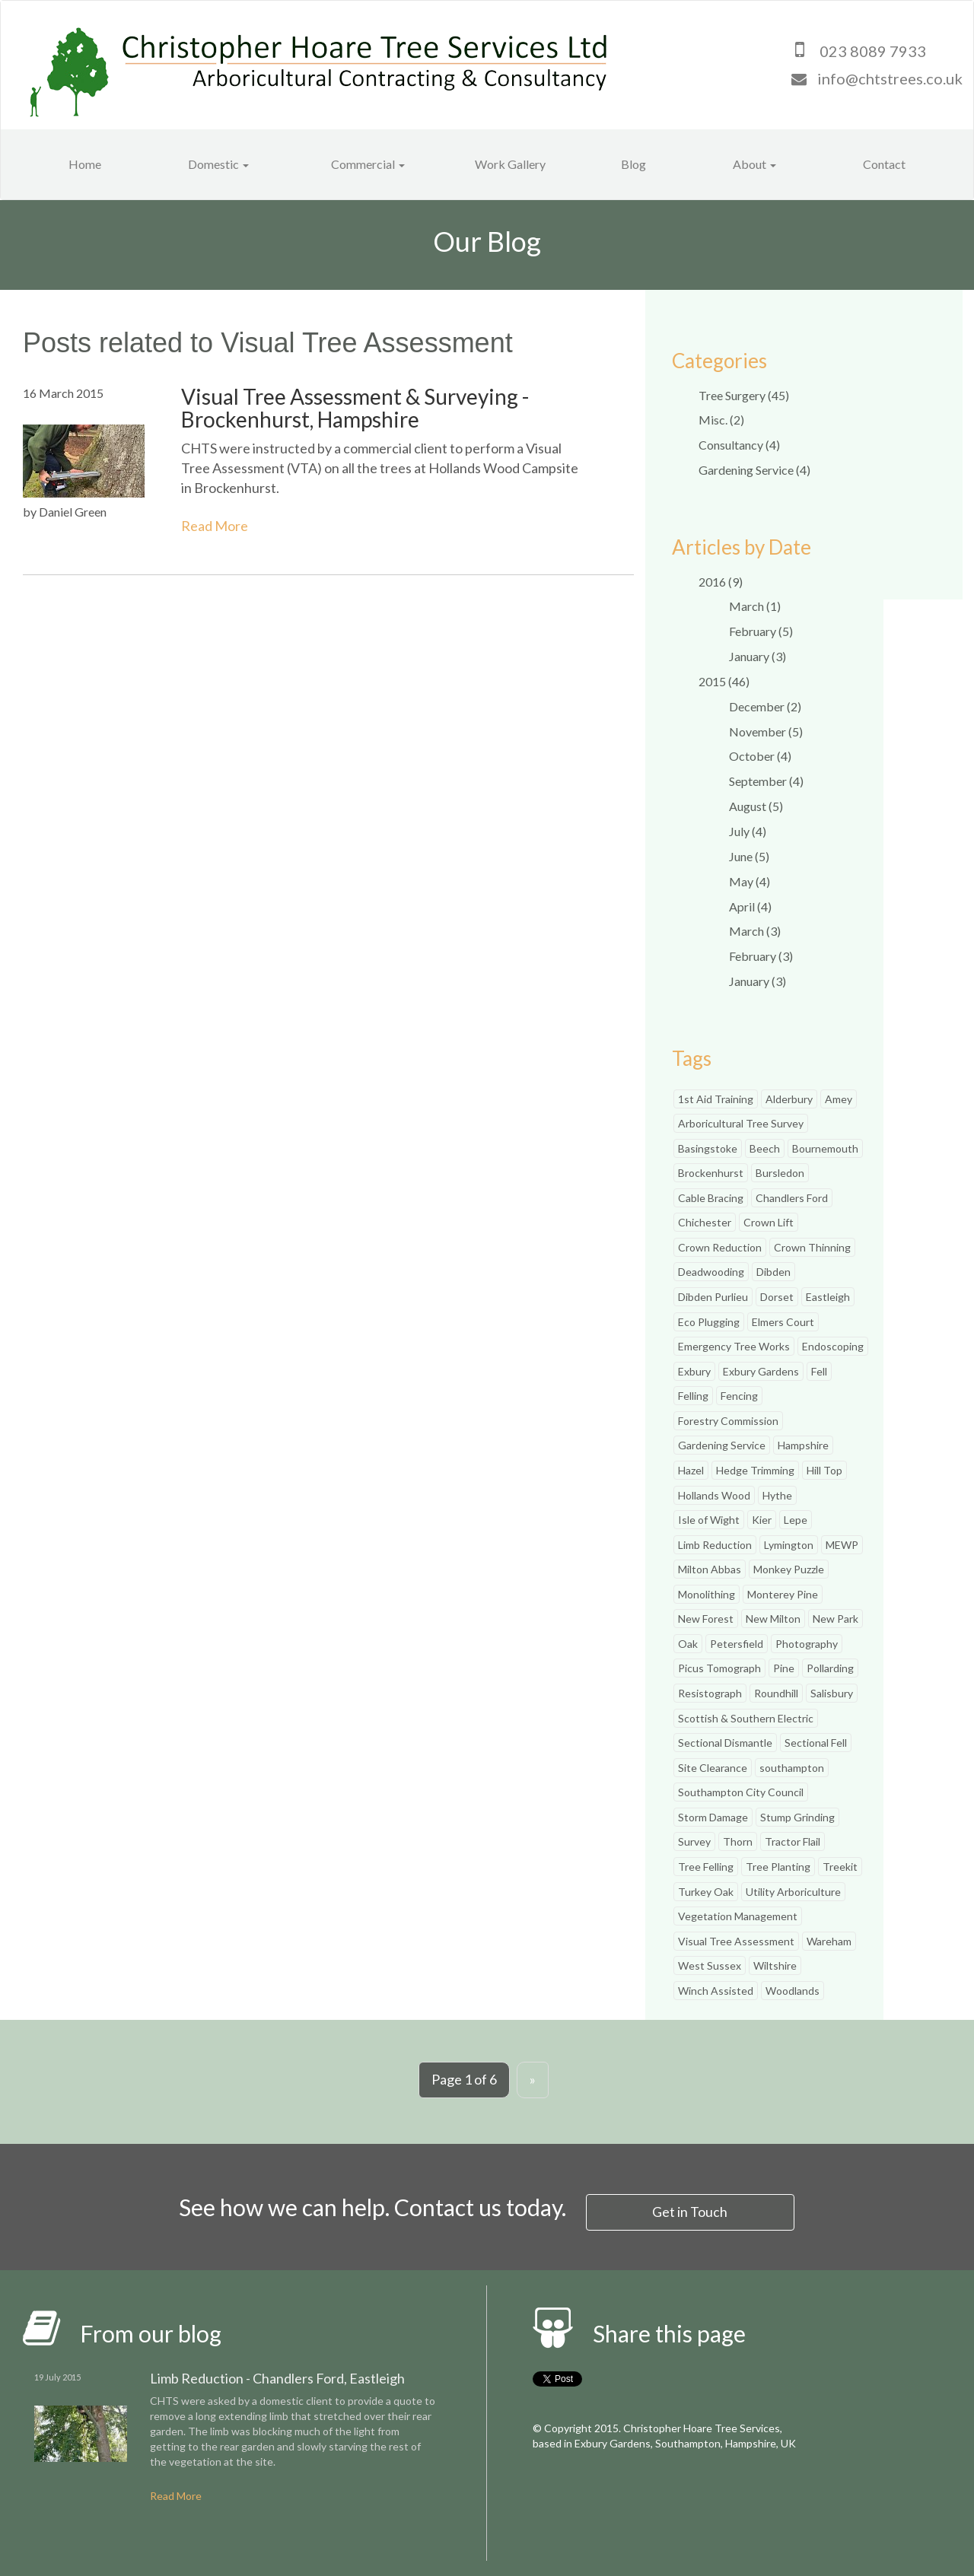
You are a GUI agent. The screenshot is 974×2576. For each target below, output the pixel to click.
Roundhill (776, 1693)
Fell (819, 1371)
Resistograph (710, 1693)
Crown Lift (768, 1222)
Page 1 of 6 (464, 2079)
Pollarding (830, 1668)
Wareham (829, 1941)
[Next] (533, 2080)
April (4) (750, 906)
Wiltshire (775, 1965)
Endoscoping (833, 1346)
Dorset (777, 1296)
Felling (693, 1395)
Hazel (691, 1470)
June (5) (749, 856)
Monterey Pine (782, 1594)
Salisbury (831, 1693)
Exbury (694, 1371)
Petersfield (736, 1643)
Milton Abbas (709, 1569)
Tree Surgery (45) (744, 395)
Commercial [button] (368, 164)
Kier (762, 1519)
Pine (783, 1668)
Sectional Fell (816, 1742)
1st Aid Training (715, 1098)
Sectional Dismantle (725, 1742)
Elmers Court (783, 1321)
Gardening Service (722, 1445)
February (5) (761, 631)
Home (84, 164)
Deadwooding (711, 1271)
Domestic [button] (218, 164)
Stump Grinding (797, 1817)
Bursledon (780, 1172)
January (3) (757, 656)
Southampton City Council (741, 1792)
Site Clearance (712, 1767)
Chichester (704, 1222)
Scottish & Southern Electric (745, 1718)
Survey (694, 1841)
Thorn (738, 1841)
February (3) (761, 956)
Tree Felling (706, 1866)
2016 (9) (721, 581)
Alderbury (789, 1098)
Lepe (795, 1519)
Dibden (773, 1271)
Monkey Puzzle (788, 1569)
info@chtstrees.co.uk (890, 78)
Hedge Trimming (755, 1470)
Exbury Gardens (761, 1371)
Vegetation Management (737, 1916)
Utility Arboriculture (793, 1891)
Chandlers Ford (792, 1197)
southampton (791, 1767)
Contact (884, 164)
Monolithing (706, 1594)
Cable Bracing (710, 1197)
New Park (835, 1618)
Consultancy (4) (739, 444)
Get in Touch (690, 2210)
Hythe (777, 1495)
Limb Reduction (715, 1544)
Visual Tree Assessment (736, 1941)
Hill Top (824, 1470)
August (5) (756, 806)
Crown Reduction (720, 1247)
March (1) (755, 606)
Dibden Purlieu (713, 1296)
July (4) (747, 831)
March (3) (755, 931)
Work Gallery (510, 164)
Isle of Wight (709, 1519)
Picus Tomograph (719, 1668)
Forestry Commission (728, 1420)
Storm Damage (713, 1817)
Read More (214, 525)
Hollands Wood (714, 1495)
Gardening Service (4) (754, 470)
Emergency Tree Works (734, 1346)
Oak (688, 1643)
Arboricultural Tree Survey (741, 1123)
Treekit (840, 1866)
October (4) (760, 756)
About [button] (754, 164)
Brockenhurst (710, 1172)
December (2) (765, 706)
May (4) (749, 881)
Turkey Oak (706, 1891)
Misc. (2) (721, 419)
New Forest (706, 1618)
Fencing (739, 1395)
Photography (806, 1643)
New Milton (773, 1618)
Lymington (788, 1544)
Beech (765, 1148)
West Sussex (709, 1965)
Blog (633, 164)
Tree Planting (778, 1866)
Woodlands (793, 1990)
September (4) (766, 781)
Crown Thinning (812, 1247)
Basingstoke (707, 1148)
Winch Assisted (715, 1990)
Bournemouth (825, 1148)
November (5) (766, 731)
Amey (838, 1098)
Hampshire (803, 1445)
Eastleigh (828, 1296)
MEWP (842, 1544)
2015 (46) (724, 681)
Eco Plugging (709, 1321)
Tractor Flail (792, 1841)
